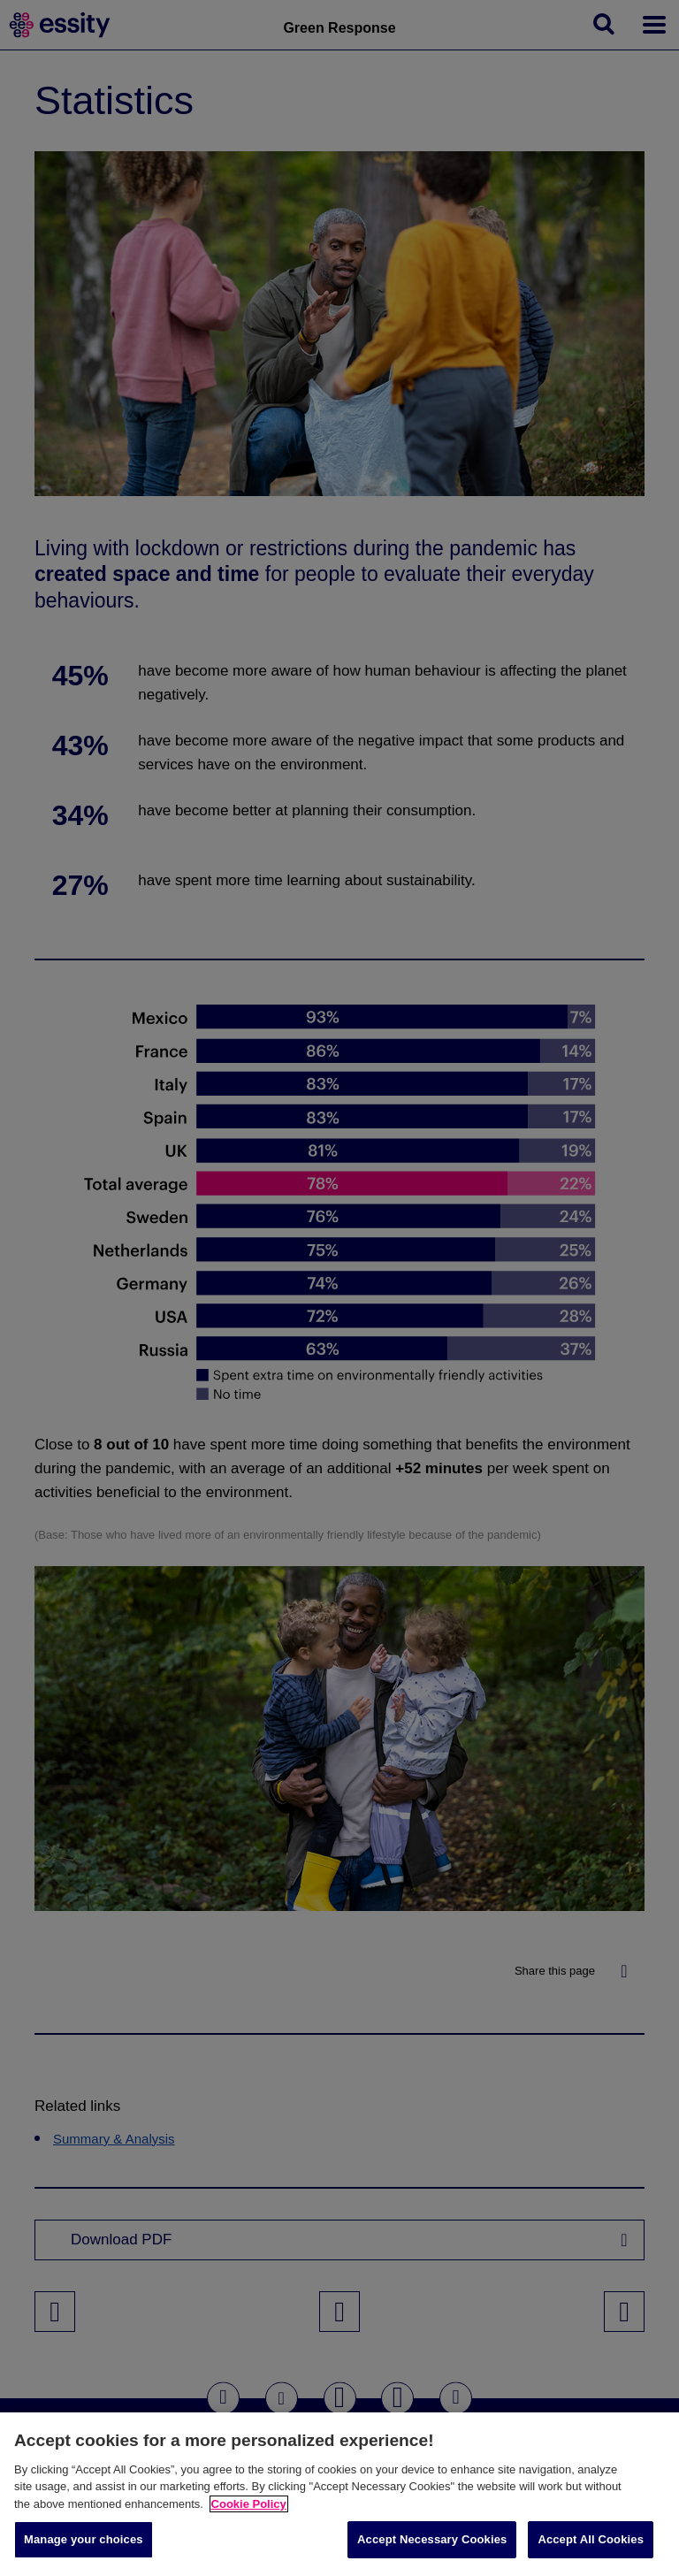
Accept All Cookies (591, 2539)
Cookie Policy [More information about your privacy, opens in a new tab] (248, 2504)
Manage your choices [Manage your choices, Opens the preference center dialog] (83, 2539)
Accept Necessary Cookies (432, 2539)
